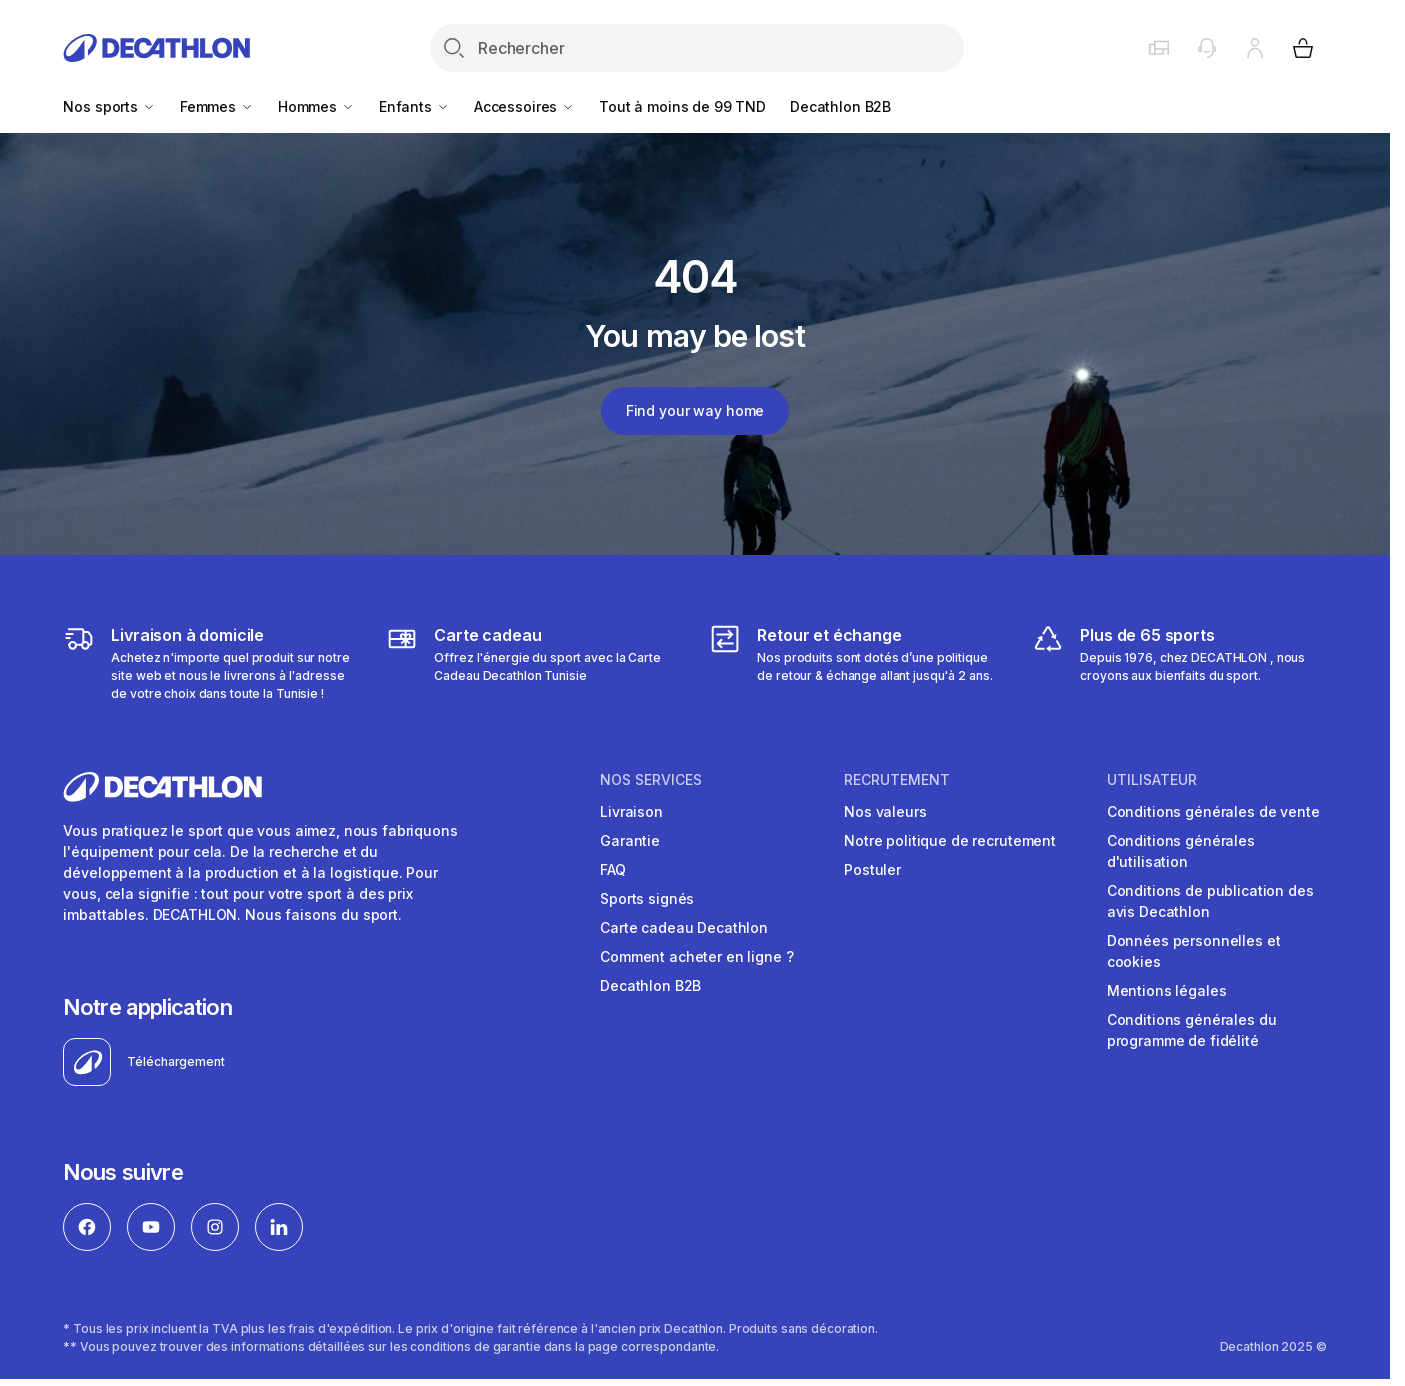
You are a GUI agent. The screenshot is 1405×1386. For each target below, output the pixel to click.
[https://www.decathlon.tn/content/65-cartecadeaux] (533, 663)
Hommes (316, 106)
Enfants (414, 106)
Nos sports (109, 106)
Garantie (630, 840)
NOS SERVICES (651, 780)
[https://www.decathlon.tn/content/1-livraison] (210, 663)
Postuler (872, 869)
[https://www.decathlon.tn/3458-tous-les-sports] (1179, 663)
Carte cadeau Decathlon (684, 927)
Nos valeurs (885, 811)
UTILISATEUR (1152, 780)
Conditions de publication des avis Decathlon (1210, 901)
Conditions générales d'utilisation (1181, 851)
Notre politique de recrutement (950, 840)
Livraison (631, 811)
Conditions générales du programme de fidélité (1192, 1030)
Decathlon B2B (840, 106)
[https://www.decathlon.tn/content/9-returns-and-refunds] (856, 663)
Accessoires (524, 106)
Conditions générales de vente (1213, 811)
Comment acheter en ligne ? (696, 956)
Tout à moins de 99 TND (682, 106)
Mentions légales (1167, 990)
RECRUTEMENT (897, 780)
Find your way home (695, 410)
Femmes (217, 106)
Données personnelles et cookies (1194, 951)
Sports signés (647, 898)
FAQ (613, 869)
